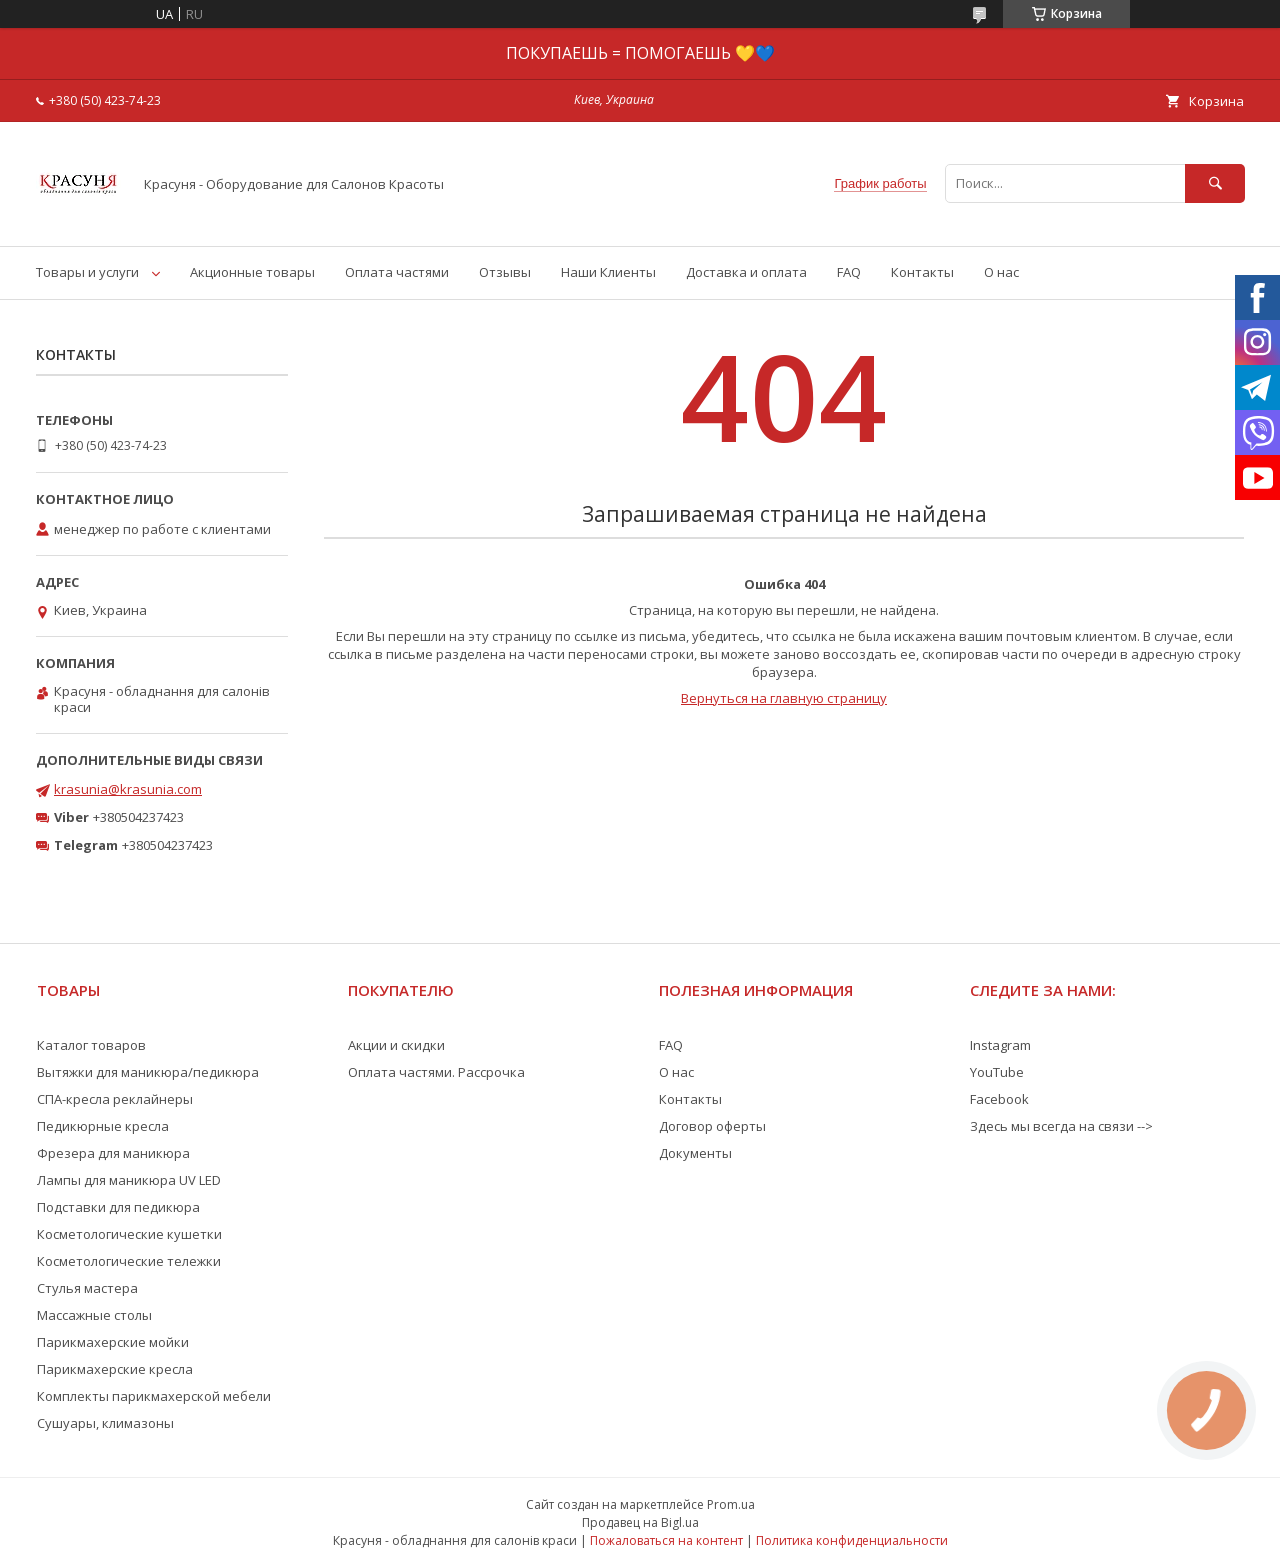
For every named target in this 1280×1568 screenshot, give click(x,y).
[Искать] (1215, 183)
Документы (695, 1153)
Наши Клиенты (608, 272)
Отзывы (505, 272)
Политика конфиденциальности (852, 1540)
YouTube (997, 1072)
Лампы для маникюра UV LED (129, 1180)
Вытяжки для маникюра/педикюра (148, 1072)
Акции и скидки (396, 1045)
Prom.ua (731, 1504)
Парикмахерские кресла (115, 1369)
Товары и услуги (87, 272)
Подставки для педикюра (118, 1207)
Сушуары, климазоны (105, 1423)
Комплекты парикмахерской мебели (154, 1396)
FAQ (849, 272)
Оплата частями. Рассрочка (436, 1072)
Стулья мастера (87, 1288)
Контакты (922, 272)
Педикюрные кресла (103, 1126)
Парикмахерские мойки (113, 1342)
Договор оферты (712, 1126)
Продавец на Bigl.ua (640, 1522)
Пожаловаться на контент (666, 1540)
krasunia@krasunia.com (128, 789)
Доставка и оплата (746, 272)
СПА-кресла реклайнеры (115, 1099)
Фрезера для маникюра (113, 1153)
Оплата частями (397, 272)
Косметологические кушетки (129, 1234)
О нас (1001, 272)
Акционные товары (252, 272)
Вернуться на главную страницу (784, 698)
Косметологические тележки (129, 1261)
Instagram (1000, 1045)
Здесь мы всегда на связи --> (1061, 1126)
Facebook (999, 1099)
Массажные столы (94, 1315)
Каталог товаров (91, 1045)
